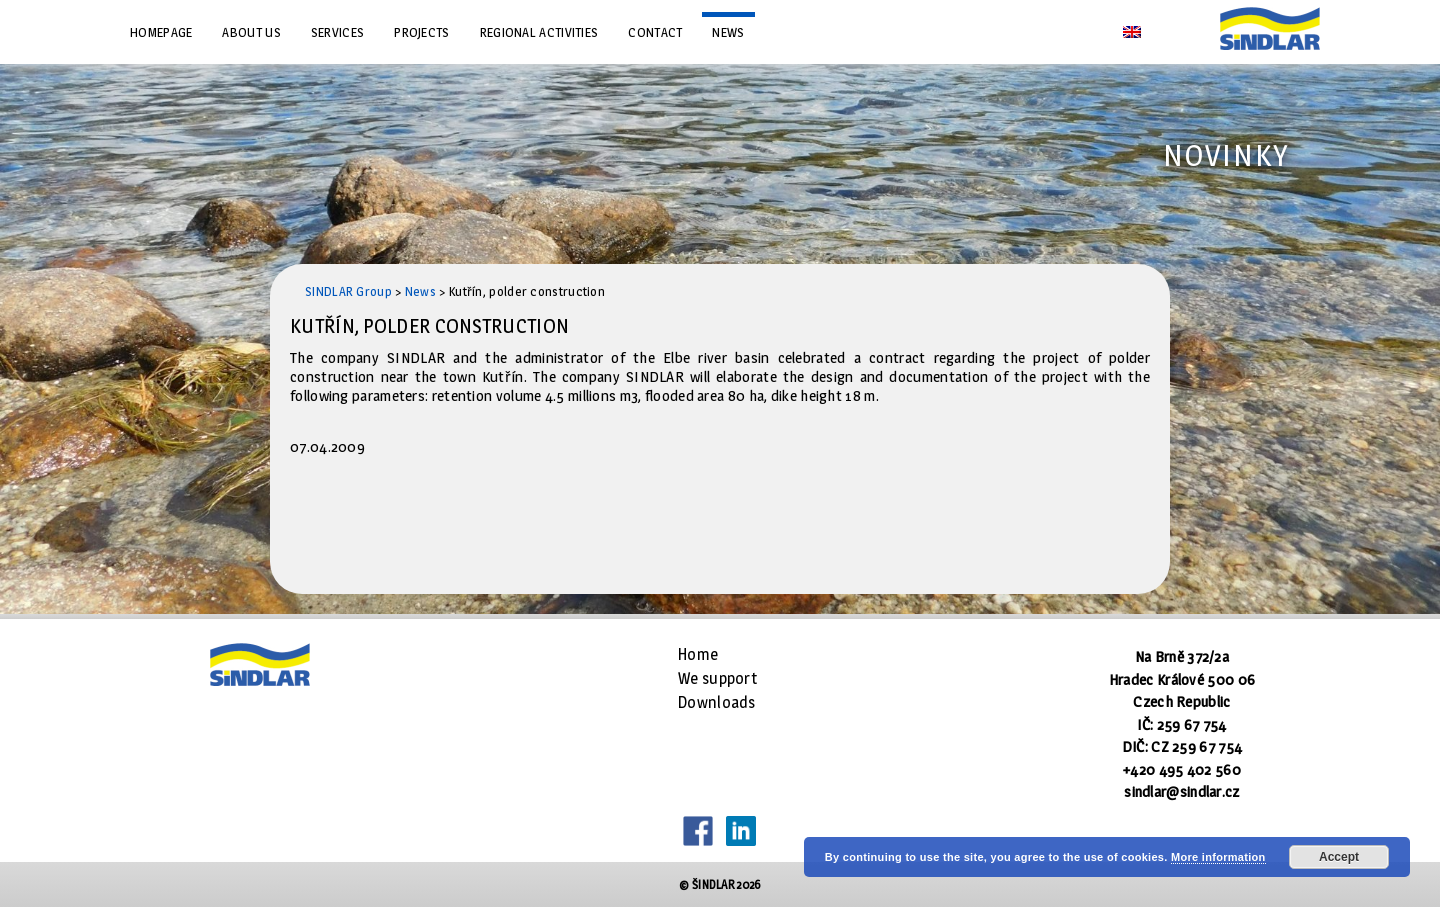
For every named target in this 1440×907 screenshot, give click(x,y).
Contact (655, 32)
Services (337, 32)
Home (698, 654)
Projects (421, 32)
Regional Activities (539, 32)
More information (1218, 857)
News (728, 32)
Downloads (717, 702)
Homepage (161, 32)
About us (251, 32)
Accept (1339, 857)
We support (717, 678)
